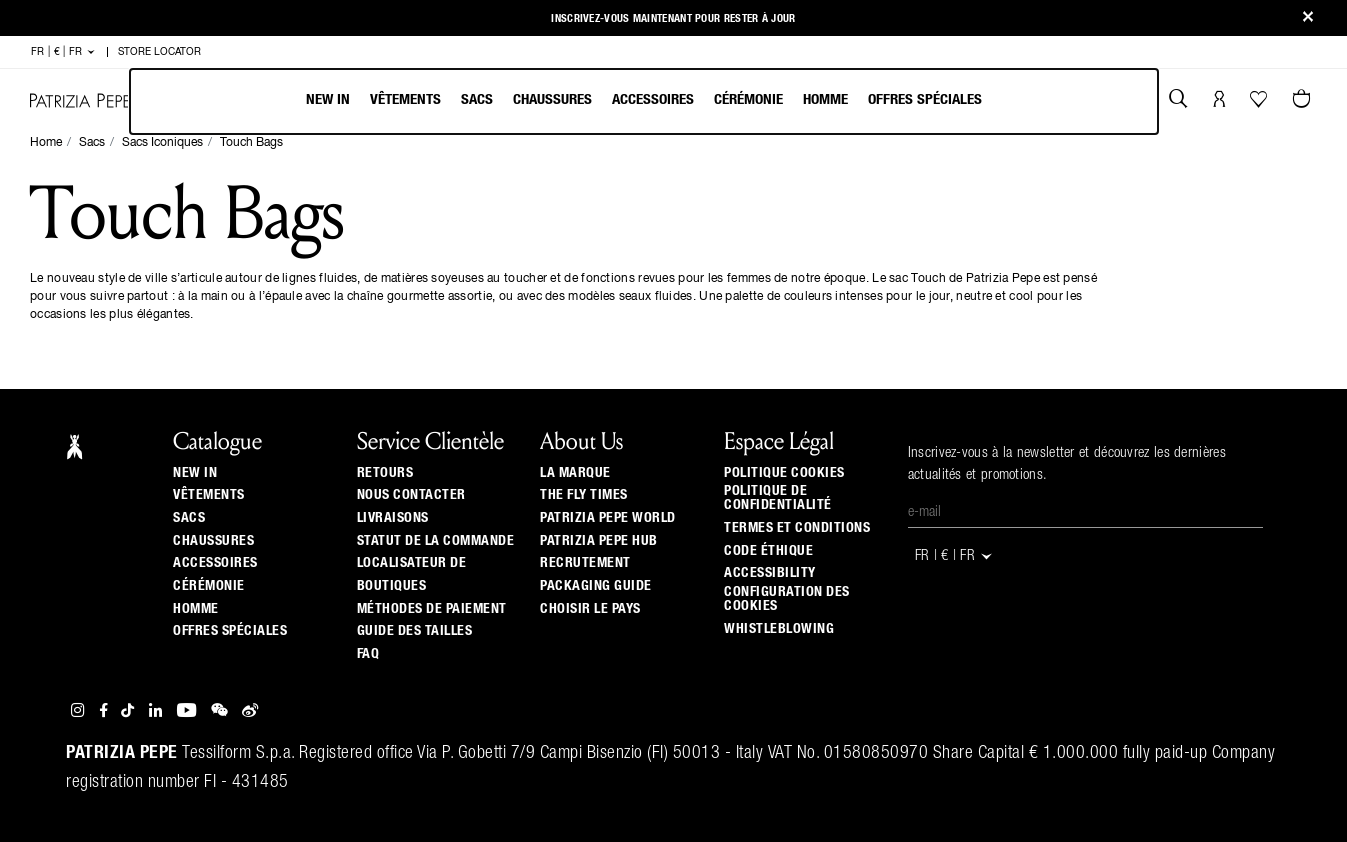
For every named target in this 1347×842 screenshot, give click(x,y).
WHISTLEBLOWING (779, 629)
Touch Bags (251, 143)
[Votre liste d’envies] (1260, 104)
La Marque (575, 473)
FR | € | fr (63, 52)
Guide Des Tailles (415, 631)
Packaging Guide (596, 586)
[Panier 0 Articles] (1304, 101)
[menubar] (644, 101)
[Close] (1308, 18)
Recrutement (585, 563)
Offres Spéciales (925, 99)
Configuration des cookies (787, 599)
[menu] (644, 101)
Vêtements (405, 99)
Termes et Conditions (797, 528)
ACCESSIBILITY (770, 573)
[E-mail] (1085, 513)
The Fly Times (584, 495)
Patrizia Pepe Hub (599, 541)
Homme (825, 99)
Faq (368, 654)
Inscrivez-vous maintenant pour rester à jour (673, 18)
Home (46, 143)
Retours (385, 473)
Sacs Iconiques (162, 143)
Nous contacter (411, 495)
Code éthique (768, 551)
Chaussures (552, 99)
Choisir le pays (590, 609)
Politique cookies (784, 473)
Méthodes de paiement (432, 609)
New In (328, 99)
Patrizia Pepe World (608, 518)
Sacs (477, 99)
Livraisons (393, 518)
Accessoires (653, 99)
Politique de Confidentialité (778, 498)
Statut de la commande (436, 541)
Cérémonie (748, 99)
